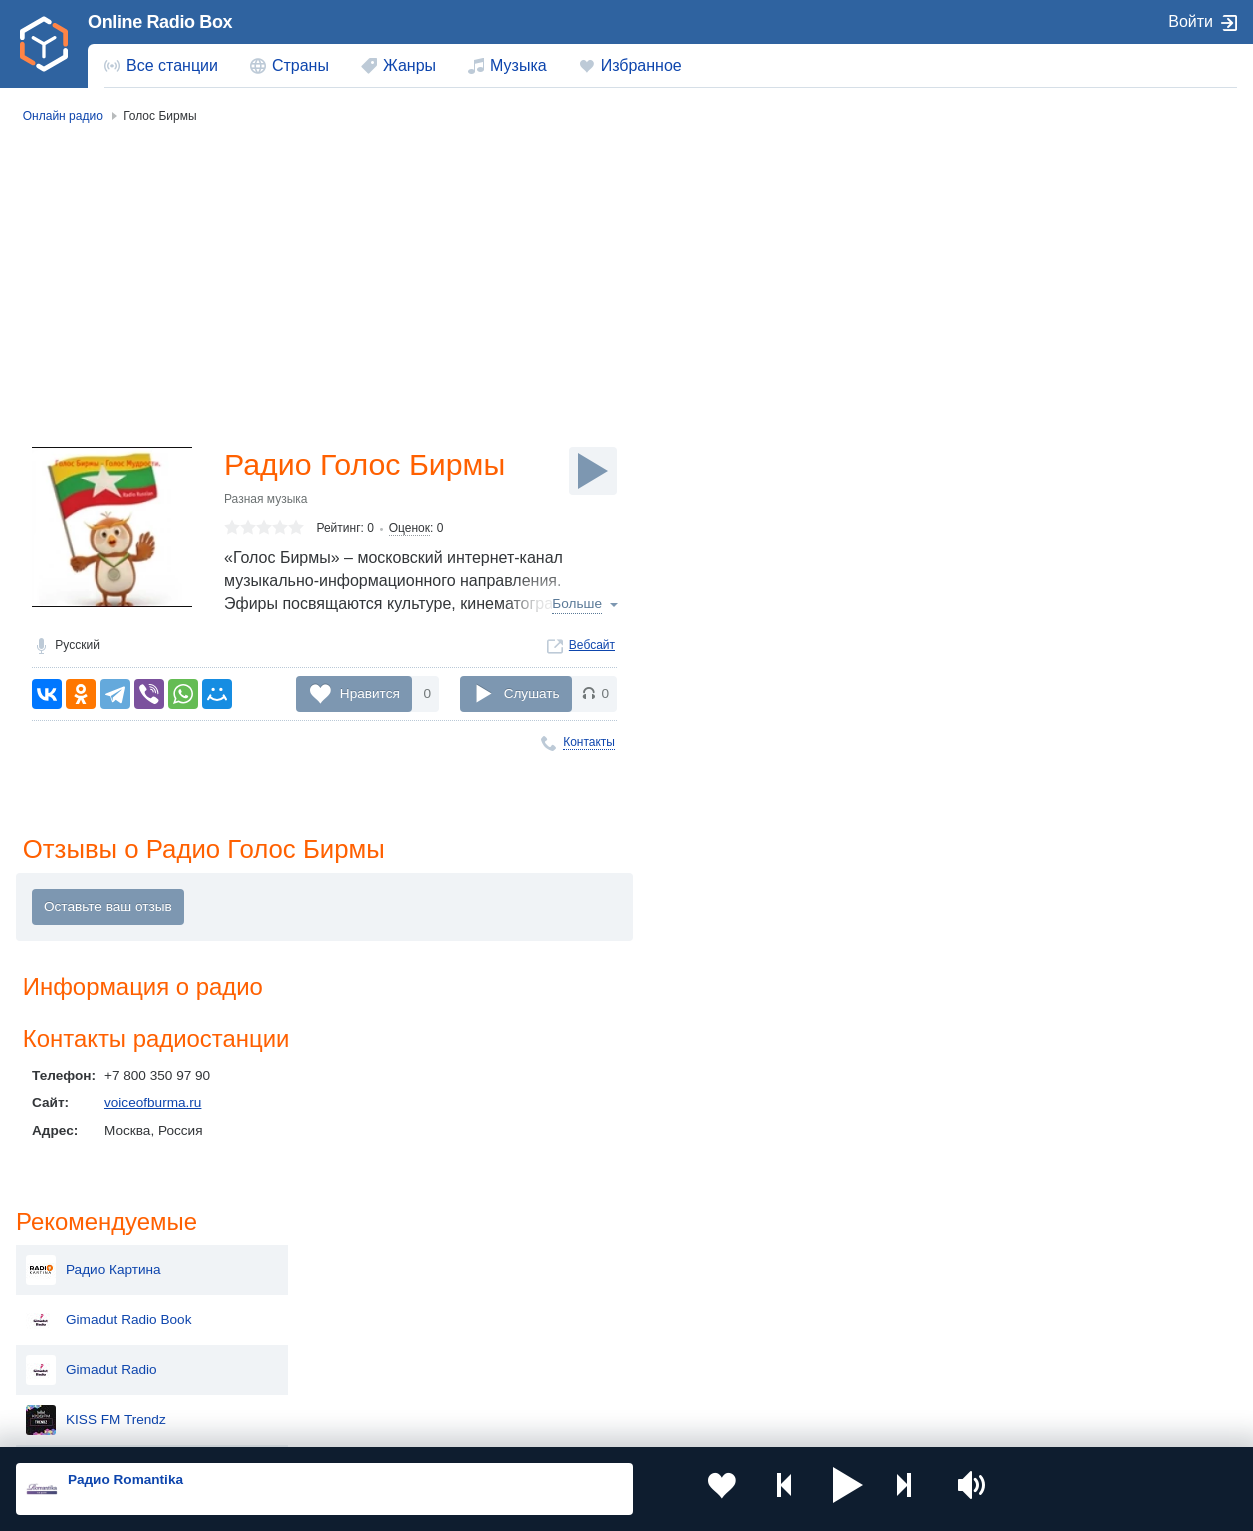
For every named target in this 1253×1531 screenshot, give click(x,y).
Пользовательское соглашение (264, 1424)
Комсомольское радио (1065, 508)
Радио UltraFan (1042, 608)
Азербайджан (582, 1368)
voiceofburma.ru (152, 1109)
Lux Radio (1025, 558)
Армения (568, 1300)
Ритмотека (1028, 408)
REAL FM (1024, 658)
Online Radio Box (160, 22)
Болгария (813, 1300)
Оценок (409, 531)
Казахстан (816, 1267)
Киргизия (79, 1300)
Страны (300, 65)
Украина (321, 1267)
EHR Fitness (1033, 458)
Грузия (316, 1368)
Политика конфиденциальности (458, 1424)
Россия (73, 1267)
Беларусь (80, 1368)
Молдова (568, 1267)
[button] (799, 1489)
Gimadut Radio (1040, 308)
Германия (814, 1368)
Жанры (409, 65)
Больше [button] (577, 606)
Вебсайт (592, 647)
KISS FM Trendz (1045, 358)
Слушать (532, 695)
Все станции (172, 65)
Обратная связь (610, 1424)
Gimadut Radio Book (1057, 258)
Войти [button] (1190, 21)
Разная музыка (265, 501)
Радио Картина (1042, 208)
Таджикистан (335, 1300)
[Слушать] (593, 471)
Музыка (518, 65)
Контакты (589, 744)
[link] (44, 44)
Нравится (370, 695)
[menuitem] (161, 66)
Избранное (641, 65)
